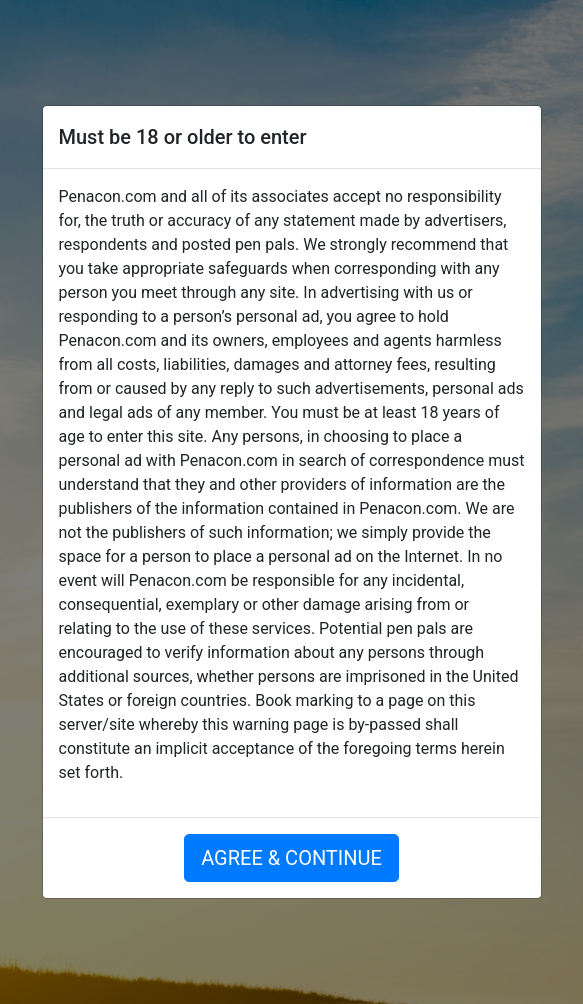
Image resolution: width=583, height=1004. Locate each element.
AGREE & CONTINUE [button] (291, 858)
